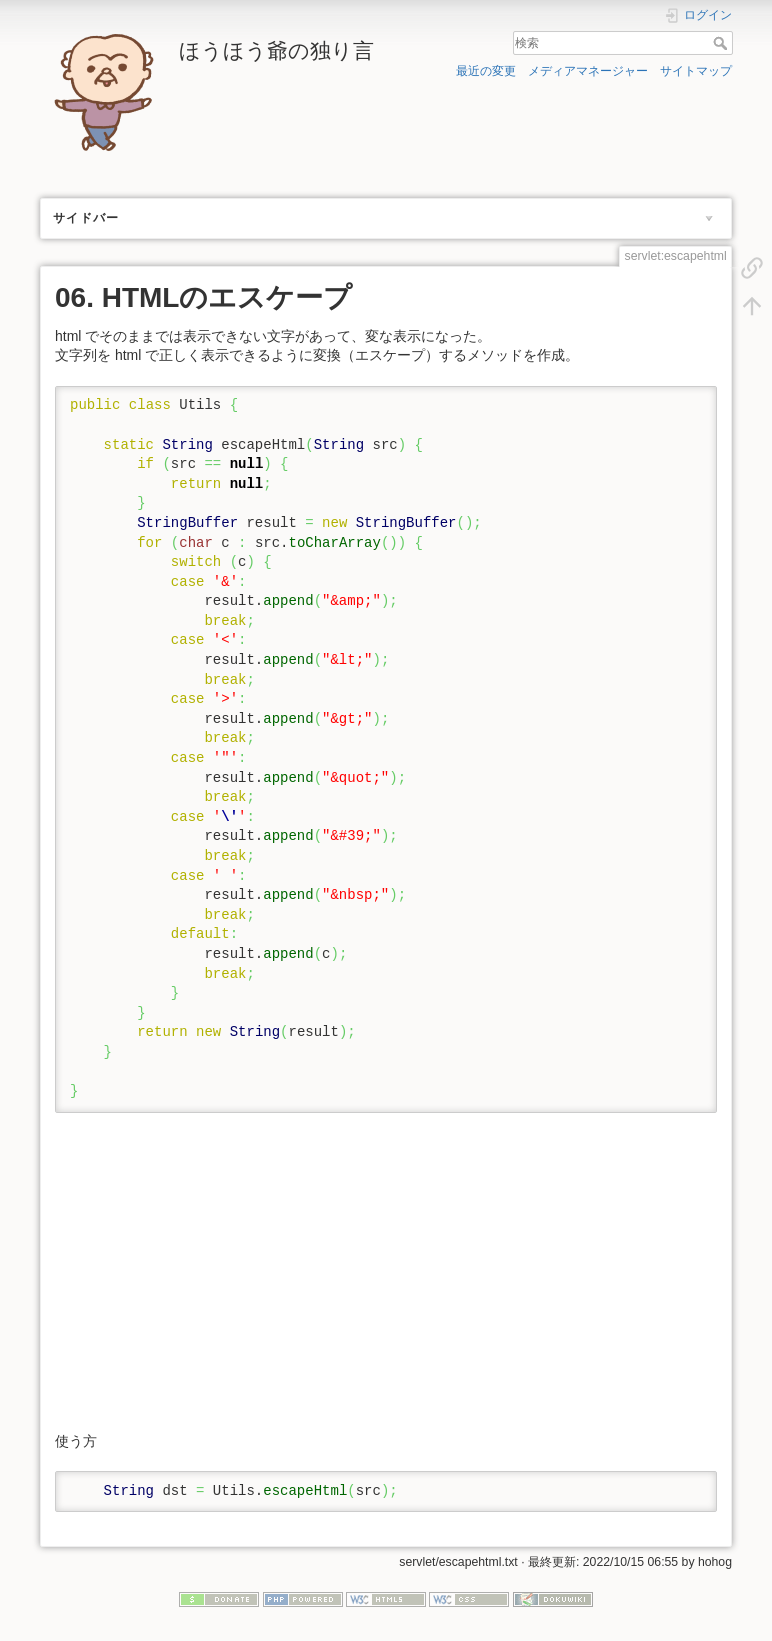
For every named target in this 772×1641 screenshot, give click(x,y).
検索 (722, 43)
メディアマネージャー (588, 71)
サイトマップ (696, 71)
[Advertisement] (384, 1272)
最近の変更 (486, 71)
